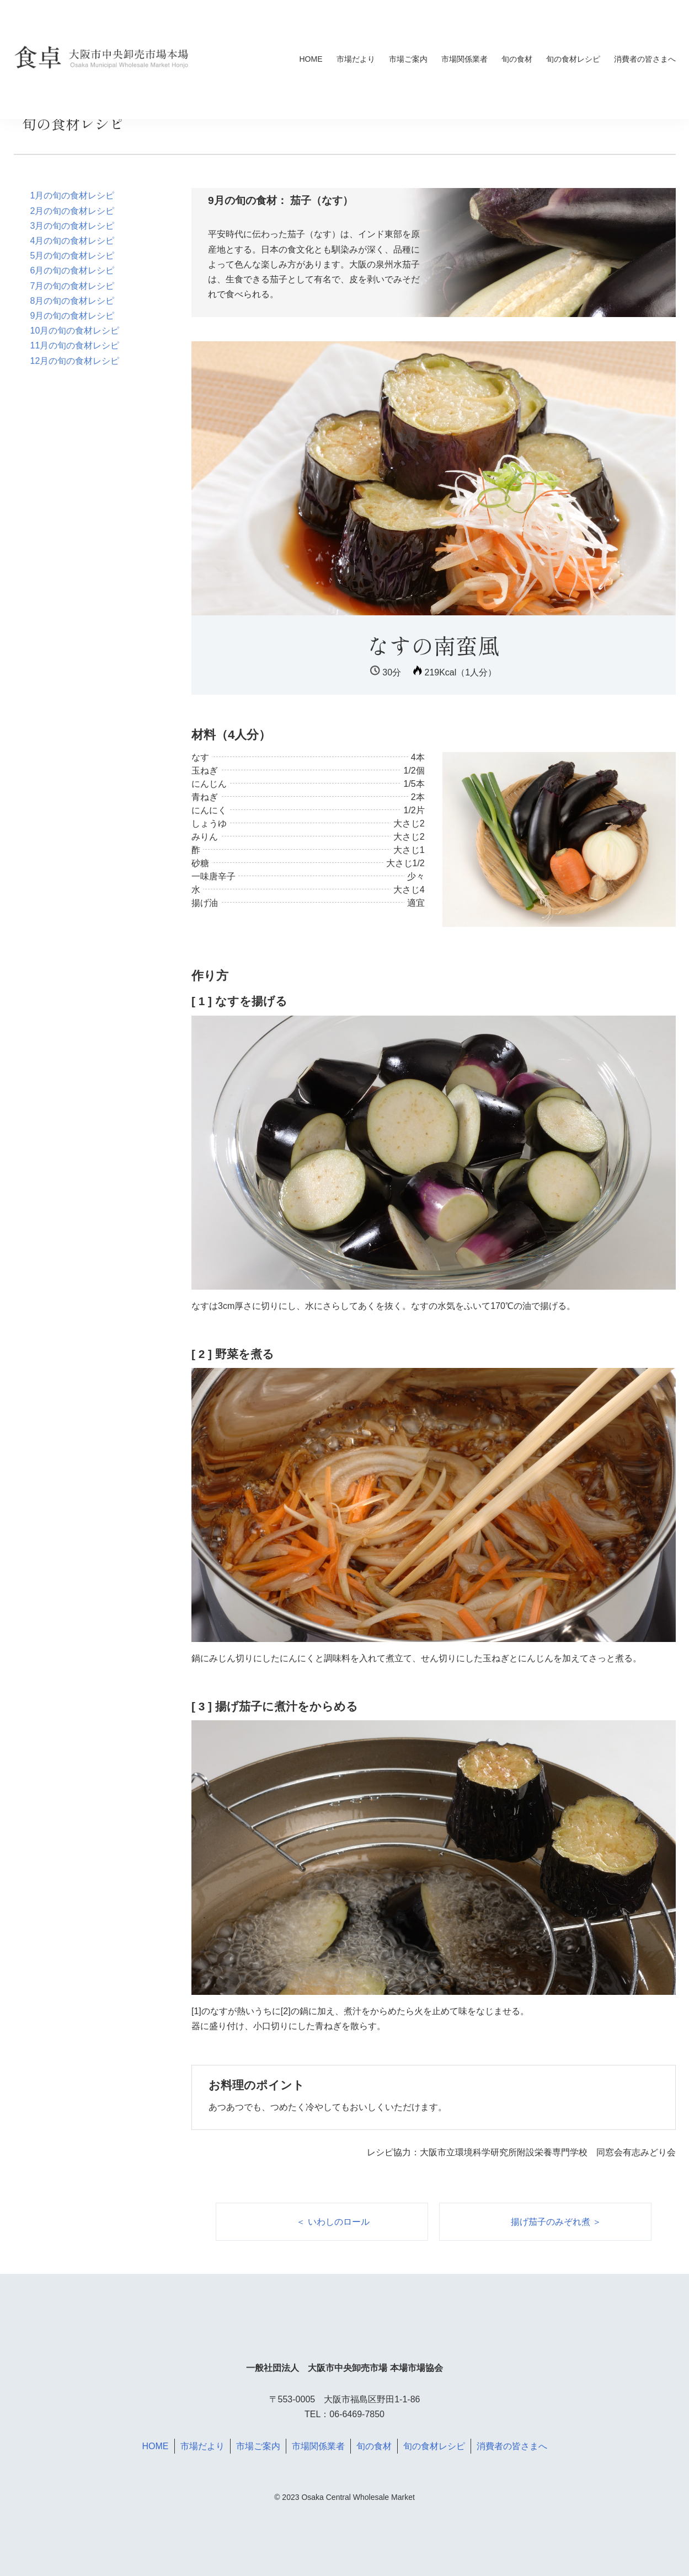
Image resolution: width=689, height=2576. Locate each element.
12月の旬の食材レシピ (75, 361)
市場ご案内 (408, 59)
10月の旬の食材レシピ (75, 330)
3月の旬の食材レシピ (72, 225)
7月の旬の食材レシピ (72, 286)
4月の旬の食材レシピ (72, 240)
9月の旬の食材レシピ (72, 315)
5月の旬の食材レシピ (72, 255)
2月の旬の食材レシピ (72, 211)
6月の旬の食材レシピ (72, 270)
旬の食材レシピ (573, 59)
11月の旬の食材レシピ (75, 345)
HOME (311, 59)
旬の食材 (516, 59)
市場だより (356, 59)
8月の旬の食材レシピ (72, 300)
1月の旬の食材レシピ (72, 195)
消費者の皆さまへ (645, 59)
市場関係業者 (464, 59)
